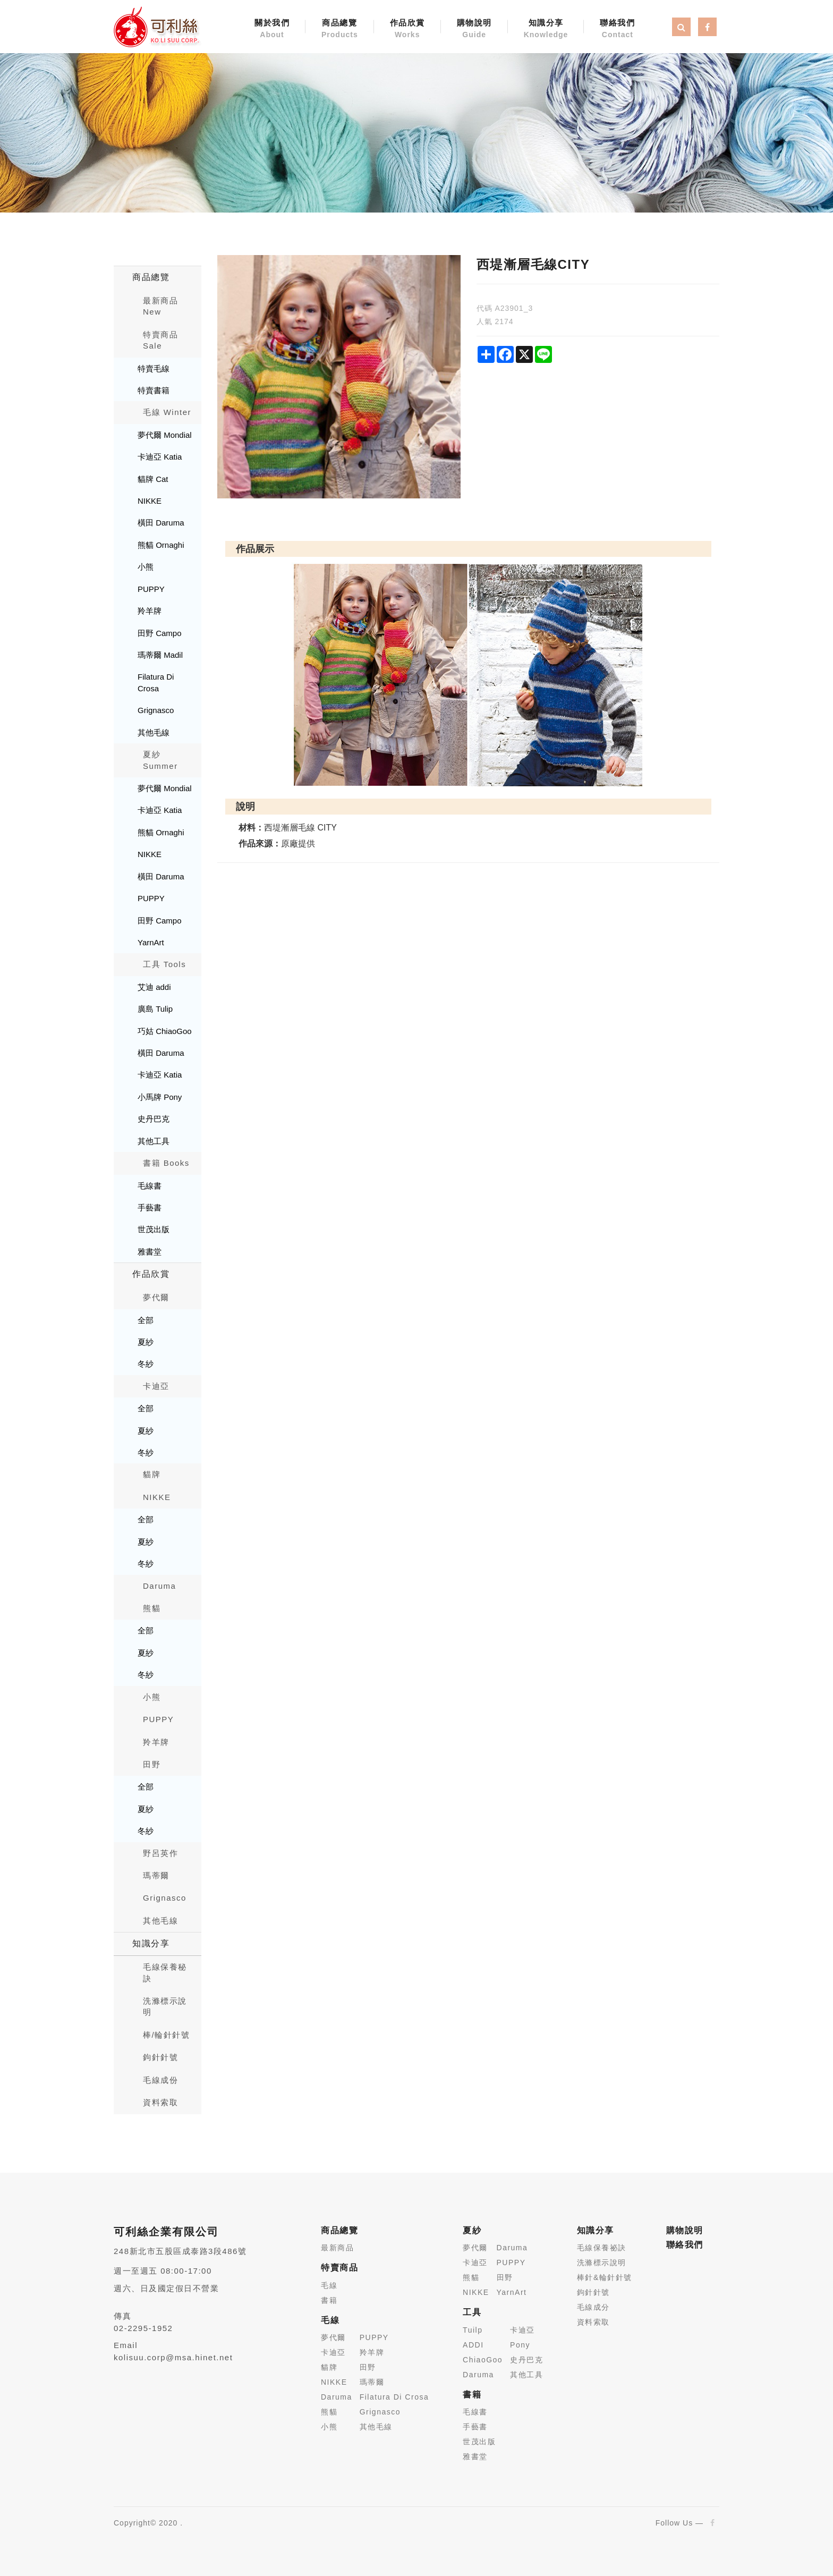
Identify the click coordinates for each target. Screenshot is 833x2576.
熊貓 (151, 1608)
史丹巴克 (153, 1118)
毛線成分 (593, 2307)
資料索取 (160, 2102)
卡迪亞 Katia (160, 456)
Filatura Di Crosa (156, 682)
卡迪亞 (156, 1386)
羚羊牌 (150, 610)
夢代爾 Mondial (165, 434)
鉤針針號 (160, 2057)
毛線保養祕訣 (601, 2247)
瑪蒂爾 (156, 1875)
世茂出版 (153, 1229)
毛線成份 (160, 2079)
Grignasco (156, 710)
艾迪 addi (154, 987)
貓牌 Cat (153, 479)
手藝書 (150, 1207)
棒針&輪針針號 (604, 2277)
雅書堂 (150, 1251)
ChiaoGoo (483, 2359)
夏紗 (146, 1341)
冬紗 (146, 1363)
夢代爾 (156, 1297)
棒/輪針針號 (166, 2034)
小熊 (146, 566)
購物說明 (474, 29)
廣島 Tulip (155, 1008)
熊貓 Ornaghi (161, 544)
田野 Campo (160, 633)
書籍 (329, 2300)
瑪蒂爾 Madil (160, 654)
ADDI (473, 2345)
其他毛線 (153, 732)
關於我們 (272, 29)
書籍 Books (166, 1162)
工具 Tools (164, 964)
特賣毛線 (153, 368)
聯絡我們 (617, 29)
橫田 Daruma (161, 522)
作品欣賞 (407, 29)
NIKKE (150, 500)
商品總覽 (339, 29)
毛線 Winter (167, 412)
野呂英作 (160, 1853)
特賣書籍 (153, 390)
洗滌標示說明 (165, 2006)
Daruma (159, 1585)
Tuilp (472, 2330)
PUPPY (151, 589)
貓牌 (151, 1474)
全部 (146, 1320)
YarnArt (151, 942)
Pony (520, 2345)
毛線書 (150, 1185)
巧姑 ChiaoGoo (165, 1031)
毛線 (329, 2285)
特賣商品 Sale (160, 340)
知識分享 (546, 29)
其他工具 (153, 1141)
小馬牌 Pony (160, 1096)
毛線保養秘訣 (165, 1972)
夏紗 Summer (160, 760)
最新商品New (160, 306)
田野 (151, 1764)
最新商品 (337, 2247)
